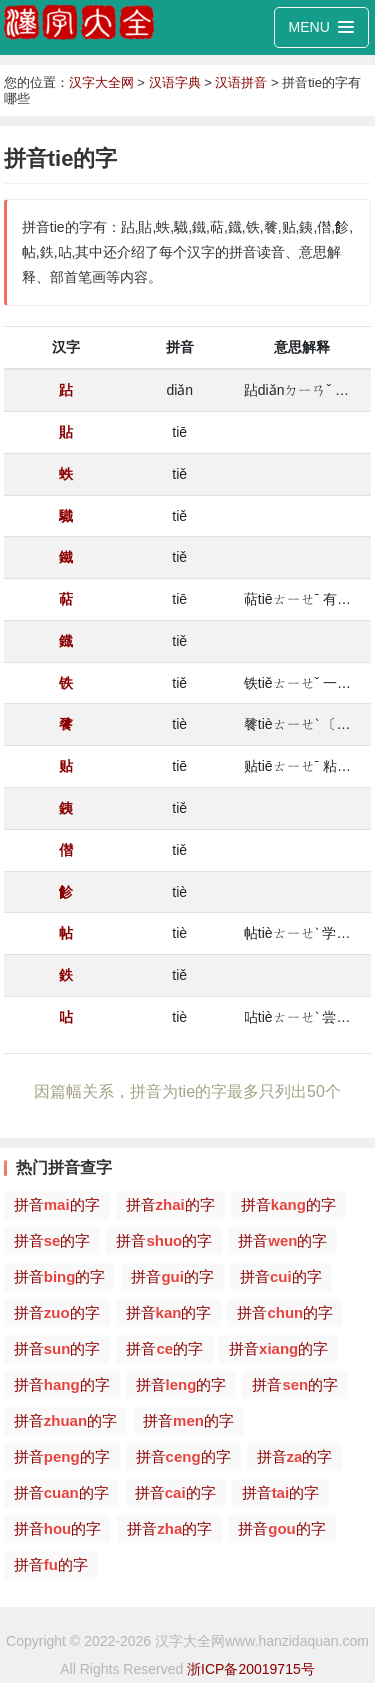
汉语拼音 (241, 82)
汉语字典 (175, 82)
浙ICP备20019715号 (251, 1669)
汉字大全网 (101, 82)
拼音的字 (57, 1204)
